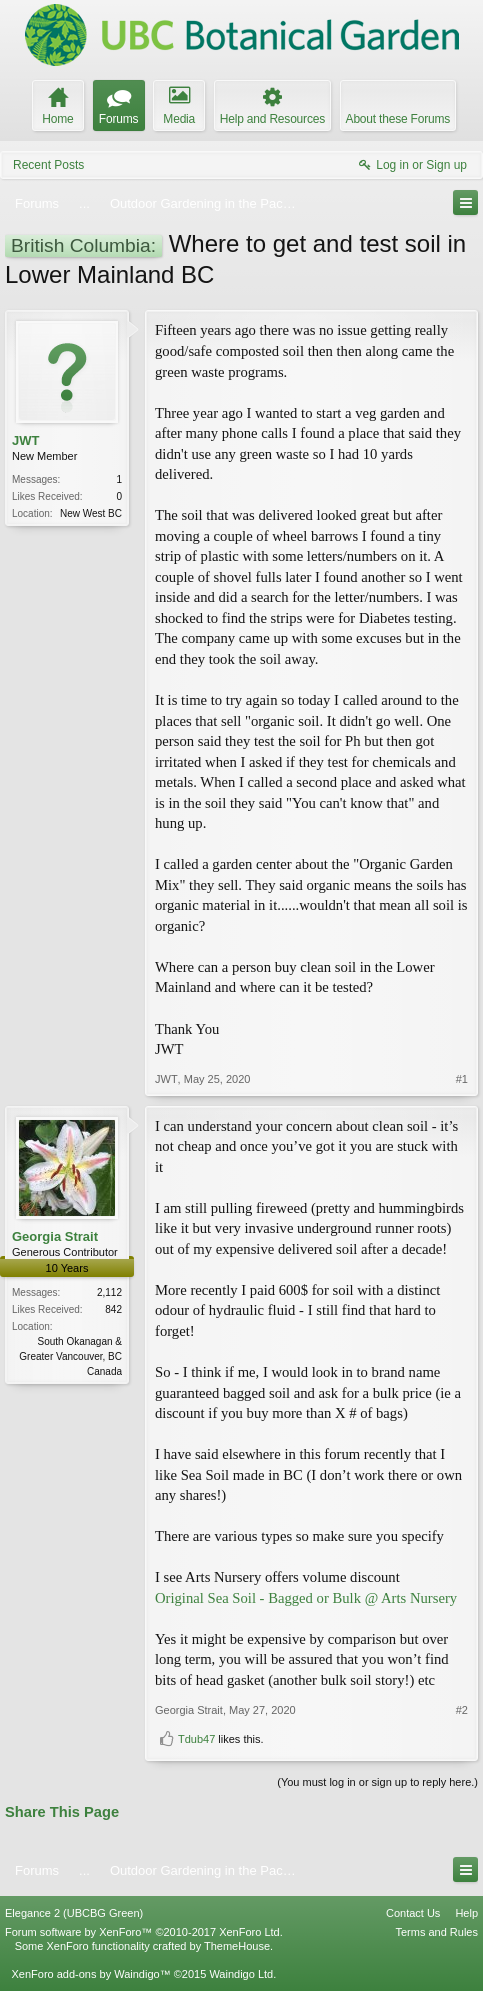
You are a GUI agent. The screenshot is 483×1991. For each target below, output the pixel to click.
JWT (25, 440)
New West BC (91, 513)
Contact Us (413, 1913)
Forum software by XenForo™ (144, 1932)
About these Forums (398, 119)
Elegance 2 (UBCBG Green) (74, 1913)
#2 (462, 1710)
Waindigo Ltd (241, 1974)
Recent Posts (48, 165)
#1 (462, 1079)
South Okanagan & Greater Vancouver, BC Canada (70, 1356)
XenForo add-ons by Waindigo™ (90, 1974)
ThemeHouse (237, 1946)
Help (466, 1913)
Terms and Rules (436, 1932)
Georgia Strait (55, 1236)
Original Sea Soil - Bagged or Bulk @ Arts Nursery (306, 1598)
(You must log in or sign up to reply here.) (377, 1782)
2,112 (109, 1292)
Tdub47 (196, 1739)
